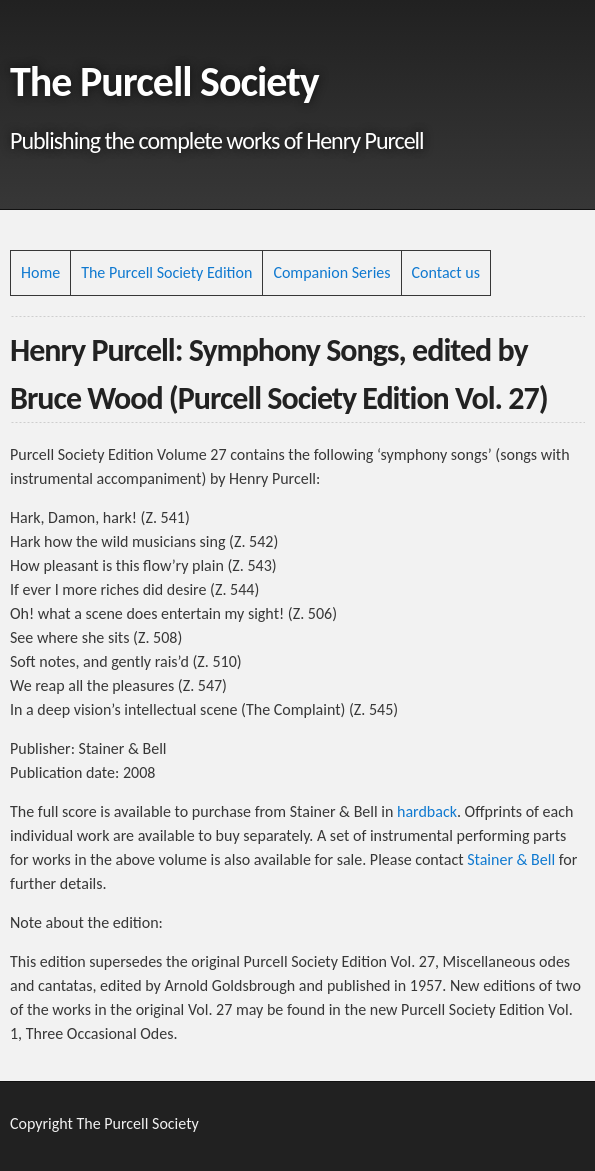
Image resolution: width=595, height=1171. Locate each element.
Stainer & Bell (511, 859)
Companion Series (331, 272)
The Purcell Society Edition (166, 272)
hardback (427, 811)
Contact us (446, 272)
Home (40, 272)
